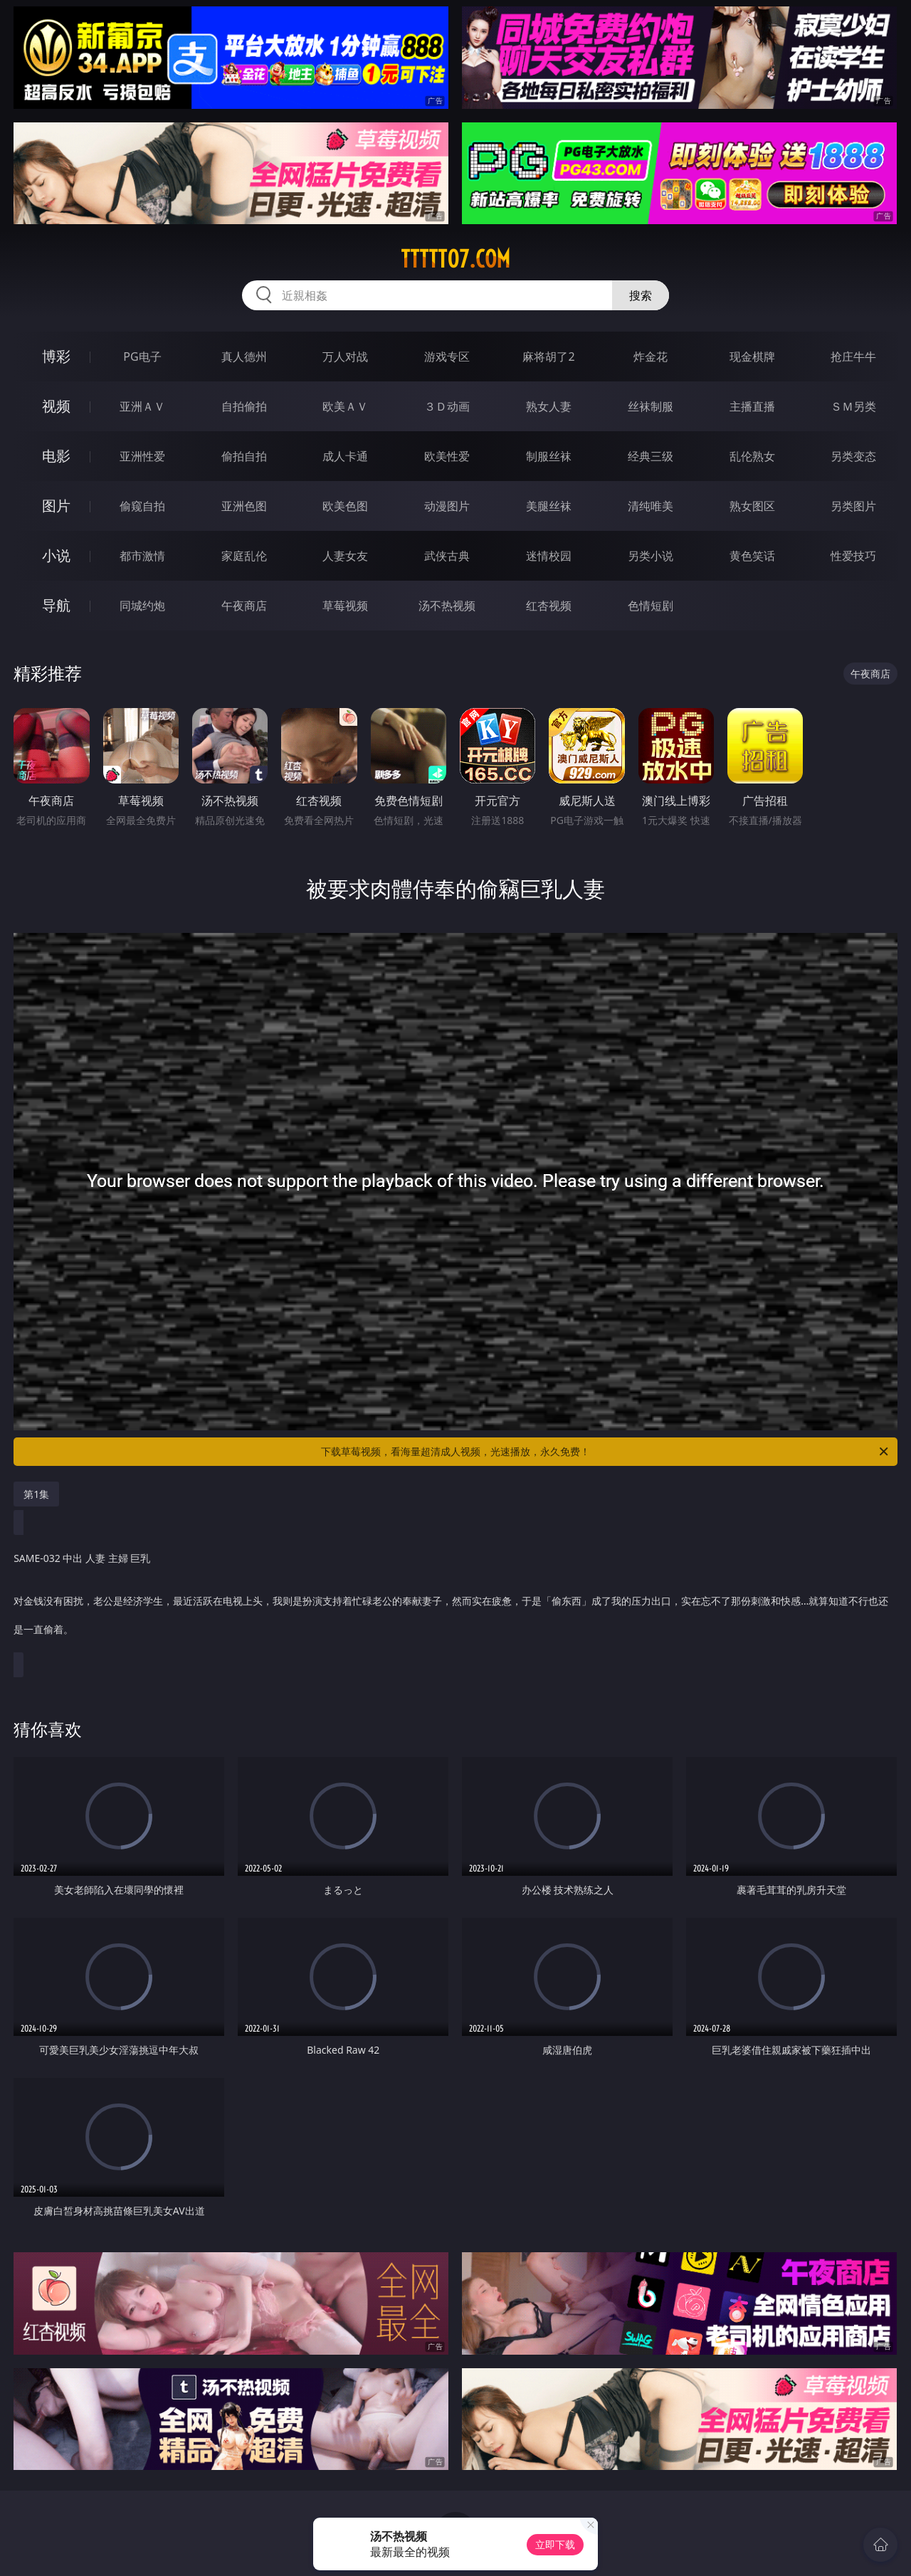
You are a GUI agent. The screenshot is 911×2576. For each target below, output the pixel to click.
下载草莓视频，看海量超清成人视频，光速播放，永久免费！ (605, 1451)
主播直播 (752, 406)
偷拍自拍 (244, 456)
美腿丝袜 (549, 506)
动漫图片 (447, 506)
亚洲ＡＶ (142, 406)
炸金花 (650, 356)
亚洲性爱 (142, 456)
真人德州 (244, 356)
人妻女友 (345, 556)
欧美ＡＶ (345, 406)
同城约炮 (142, 605)
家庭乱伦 (244, 556)
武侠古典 (447, 556)
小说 (56, 555)
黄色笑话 (752, 556)
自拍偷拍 (244, 406)
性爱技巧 (853, 556)
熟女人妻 (549, 406)
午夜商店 (244, 605)
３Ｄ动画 (447, 406)
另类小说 (650, 556)
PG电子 (142, 356)
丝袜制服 (650, 406)
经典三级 (650, 456)
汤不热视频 (446, 605)
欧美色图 (345, 506)
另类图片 (853, 506)
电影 (56, 455)
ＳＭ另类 (853, 406)
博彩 (56, 356)
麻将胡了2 (548, 356)
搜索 (640, 295)
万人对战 (345, 356)
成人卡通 (345, 456)
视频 (56, 406)
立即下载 (555, 2544)
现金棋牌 (752, 356)
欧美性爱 (447, 456)
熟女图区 (752, 506)
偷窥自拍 (142, 506)
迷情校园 (549, 556)
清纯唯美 (650, 506)
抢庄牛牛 (853, 356)
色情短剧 (650, 605)
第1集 (36, 1494)
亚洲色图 (244, 506)
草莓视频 (345, 605)
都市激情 (142, 556)
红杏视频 (549, 605)
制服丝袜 (549, 456)
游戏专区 (447, 356)
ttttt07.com (455, 259)
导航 (56, 605)
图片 (56, 505)
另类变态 (853, 456)
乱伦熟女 (752, 456)
